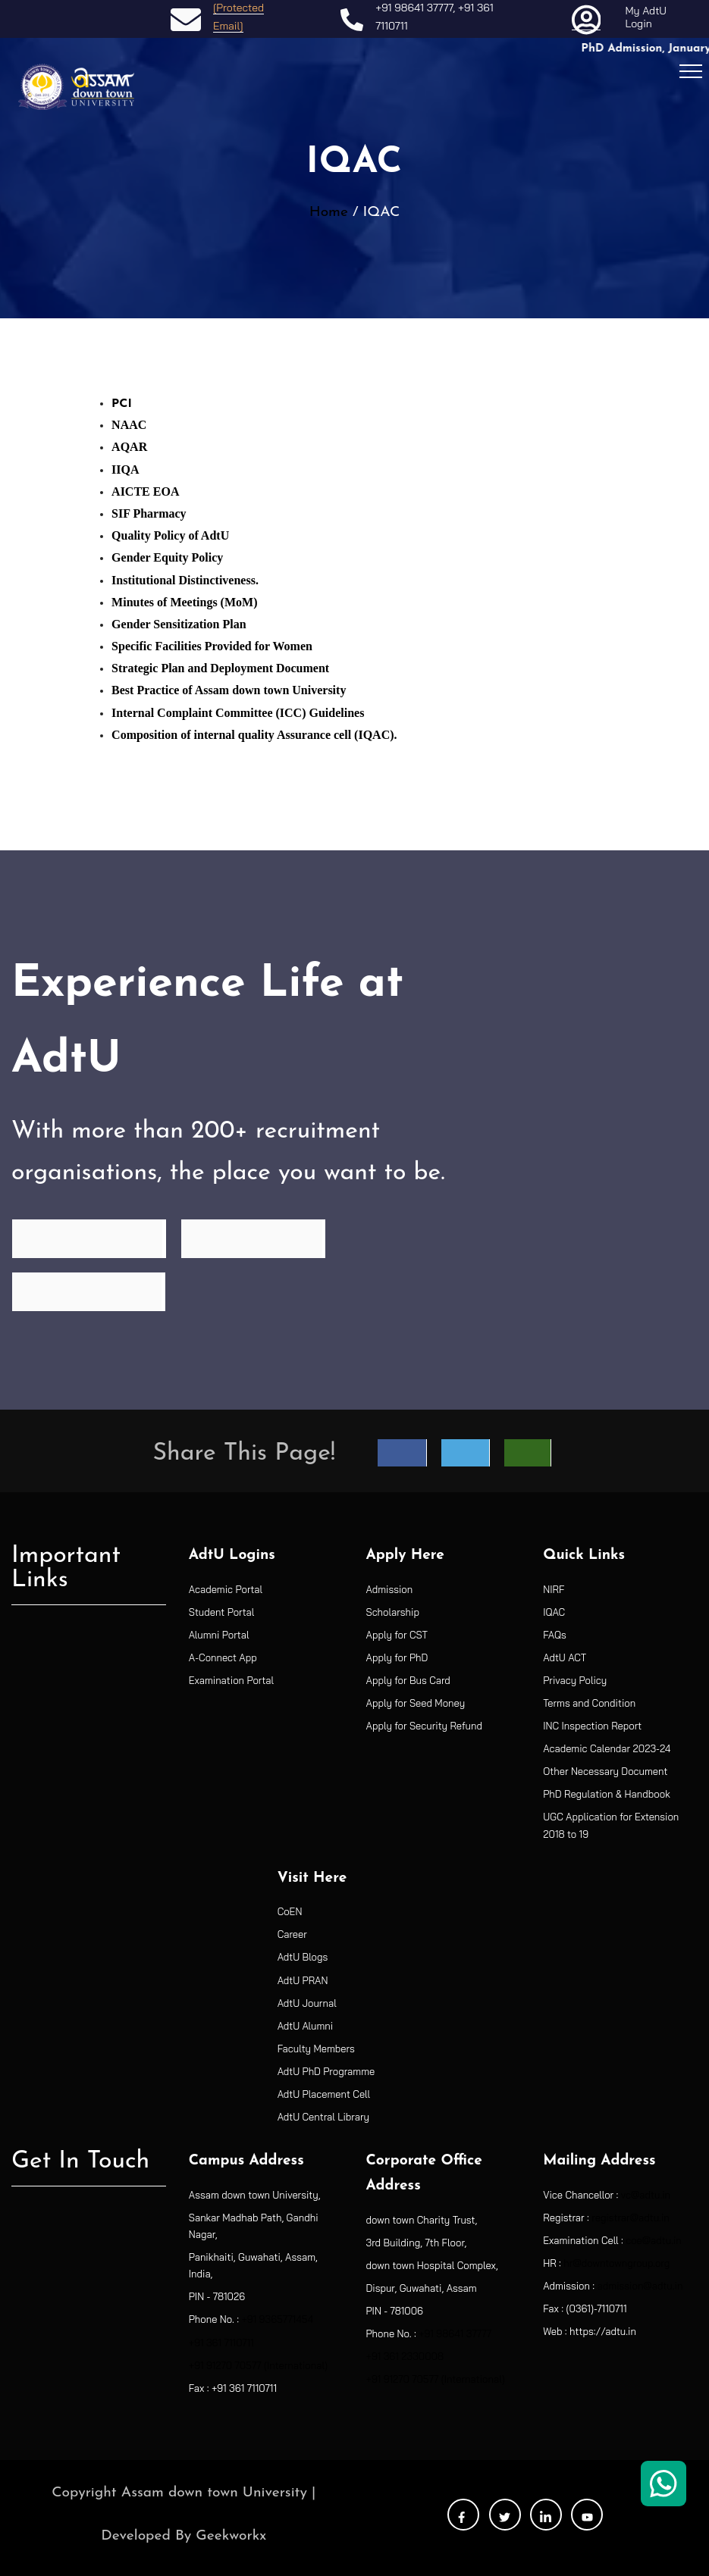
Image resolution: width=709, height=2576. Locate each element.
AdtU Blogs (303, 1957)
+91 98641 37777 (414, 7)
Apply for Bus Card (408, 1680)
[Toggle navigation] (691, 70)
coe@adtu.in (654, 2240)
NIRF (553, 1589)
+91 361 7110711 (221, 2343)
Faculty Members (316, 2048)
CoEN (290, 1911)
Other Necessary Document (605, 1771)
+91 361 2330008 (405, 2356)
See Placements (88, 1290)
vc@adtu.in (645, 2195)
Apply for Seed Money (416, 1703)
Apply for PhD (397, 1657)
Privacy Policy (575, 1680)
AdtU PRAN (303, 1980)
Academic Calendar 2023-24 (606, 1748)
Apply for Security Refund (424, 1726)
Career (292, 1934)
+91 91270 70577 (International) (258, 2365)
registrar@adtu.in (630, 2217)
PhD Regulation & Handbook (606, 1794)
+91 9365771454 (277, 2319)
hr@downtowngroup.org (616, 2263)
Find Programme (89, 1237)
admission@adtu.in (640, 2286)
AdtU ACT (564, 1657)
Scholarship (392, 1612)
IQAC (554, 1612)
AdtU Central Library (323, 2117)
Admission (389, 1589)
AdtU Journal (307, 2003)
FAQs (554, 1635)
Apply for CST (397, 1635)
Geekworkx (231, 2536)
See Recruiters (253, 1237)
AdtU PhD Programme (326, 2071)
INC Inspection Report (592, 1726)
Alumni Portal (219, 1635)
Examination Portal (231, 1680)
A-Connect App (223, 1657)
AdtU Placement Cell (324, 2094)
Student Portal (222, 1612)
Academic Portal (225, 1589)
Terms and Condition (589, 1703)
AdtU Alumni (306, 2026)
